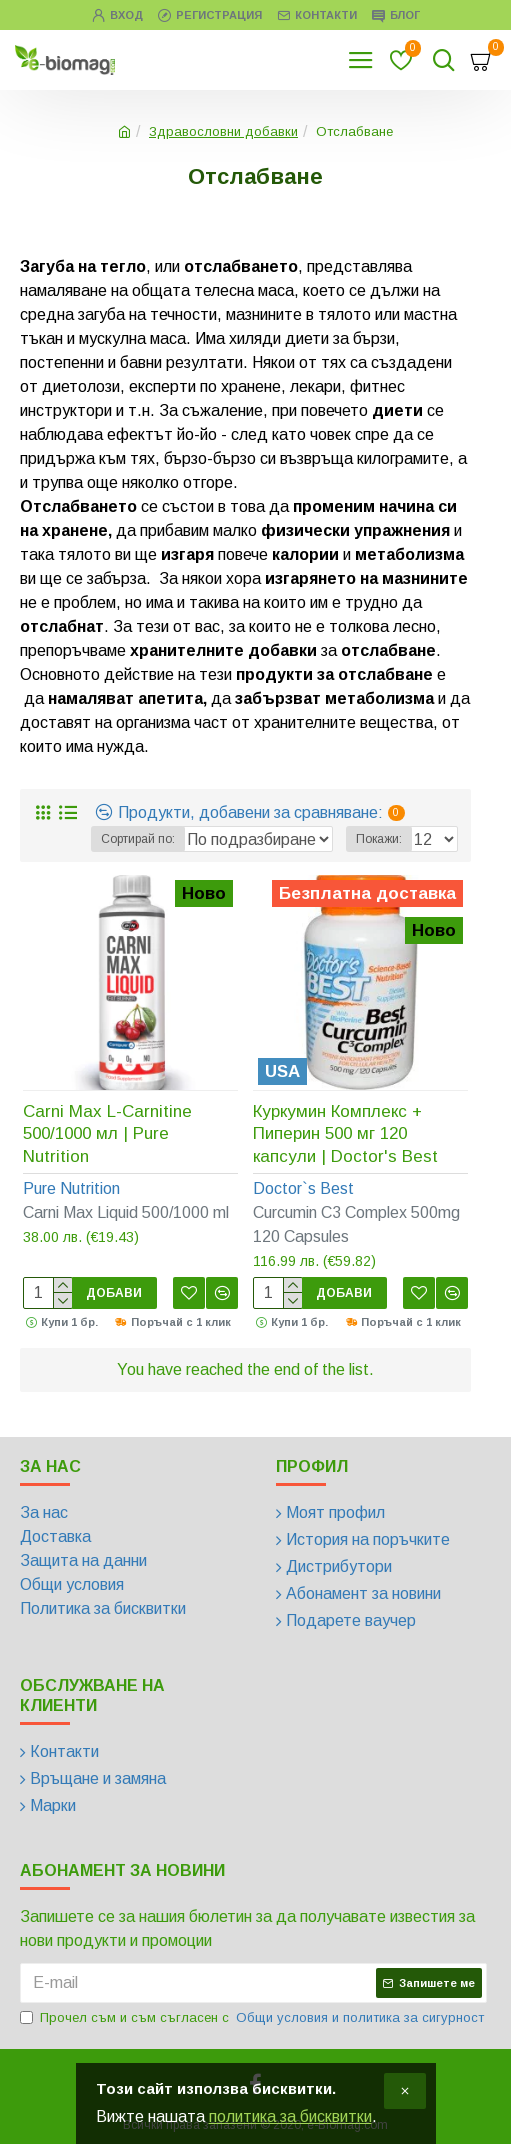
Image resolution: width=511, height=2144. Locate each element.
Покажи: (379, 839)
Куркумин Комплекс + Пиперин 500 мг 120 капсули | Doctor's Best (345, 1133)
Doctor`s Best (303, 1188)
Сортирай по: (138, 839)
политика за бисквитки (290, 2116)
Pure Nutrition (71, 1188)
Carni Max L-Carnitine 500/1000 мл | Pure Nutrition (107, 1133)
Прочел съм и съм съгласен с (253, 2018)
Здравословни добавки (223, 131)
